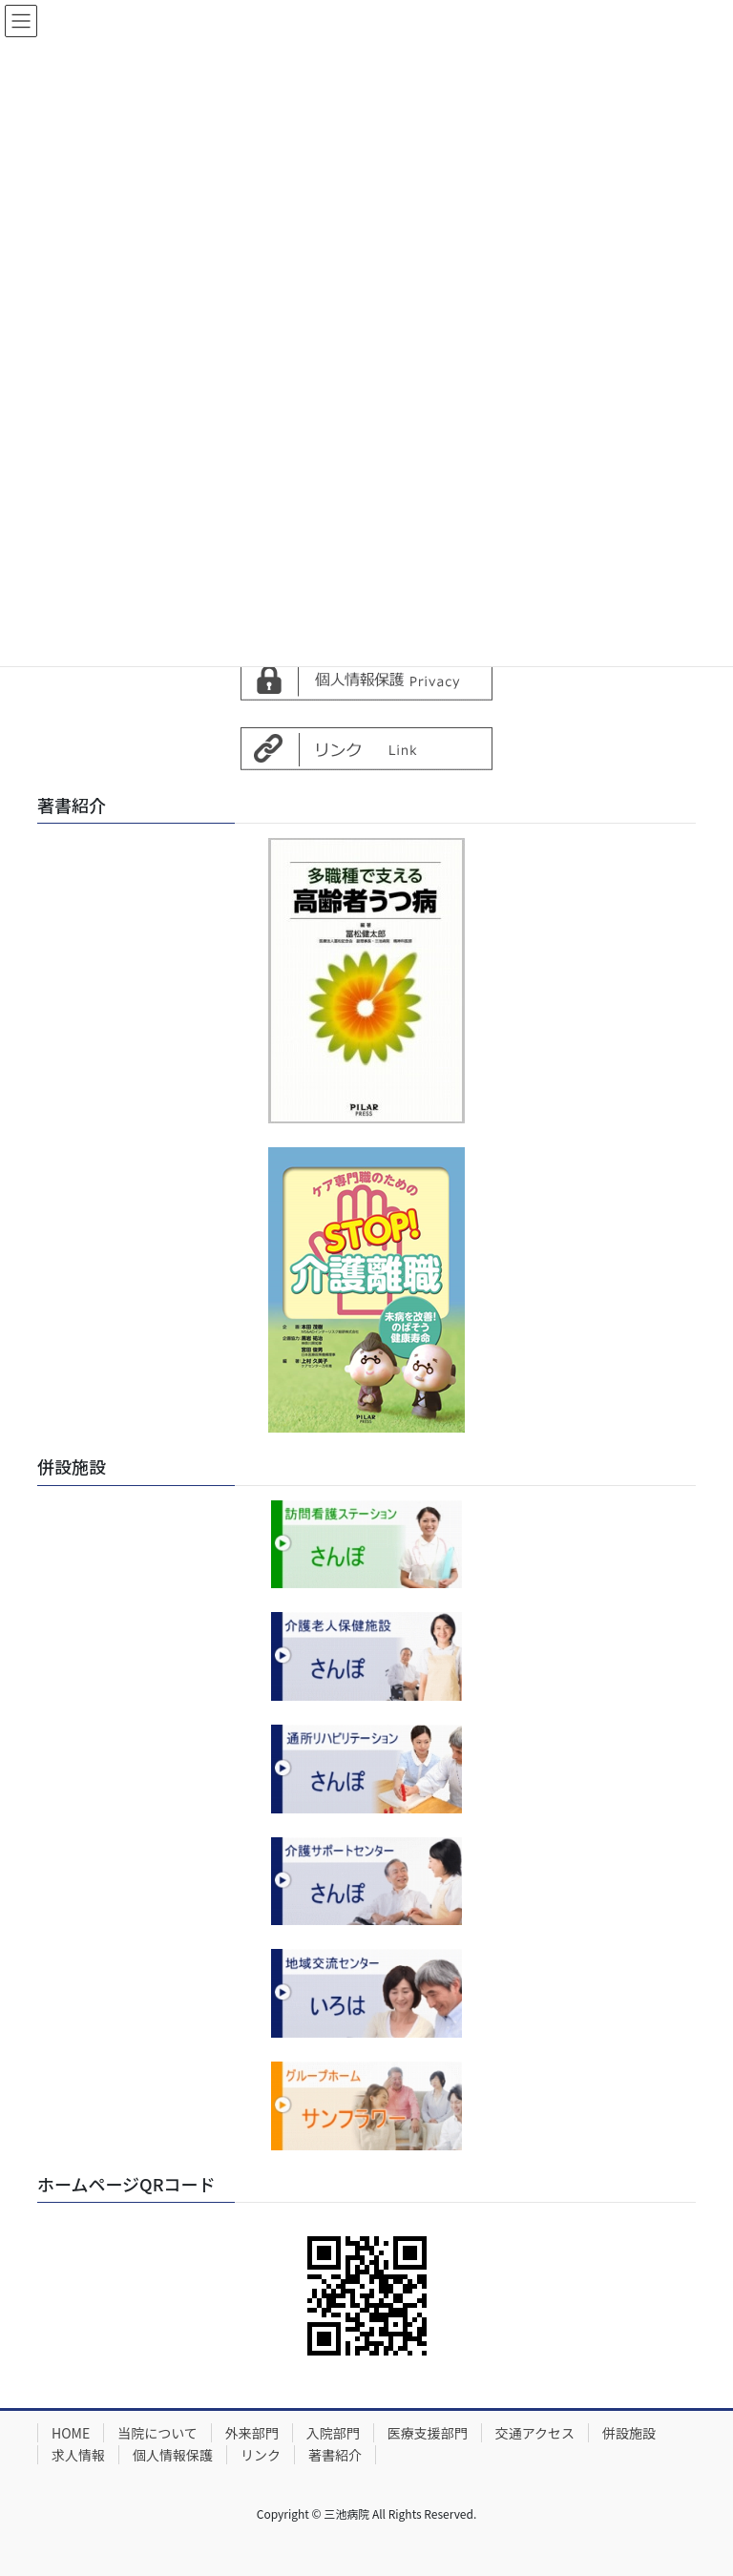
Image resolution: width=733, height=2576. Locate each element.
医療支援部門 (427, 2432)
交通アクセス (535, 2432)
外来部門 (252, 2432)
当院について (157, 2432)
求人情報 (78, 2454)
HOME (71, 2432)
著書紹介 (335, 2454)
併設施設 (629, 2432)
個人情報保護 (173, 2454)
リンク (261, 2454)
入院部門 (333, 2432)
